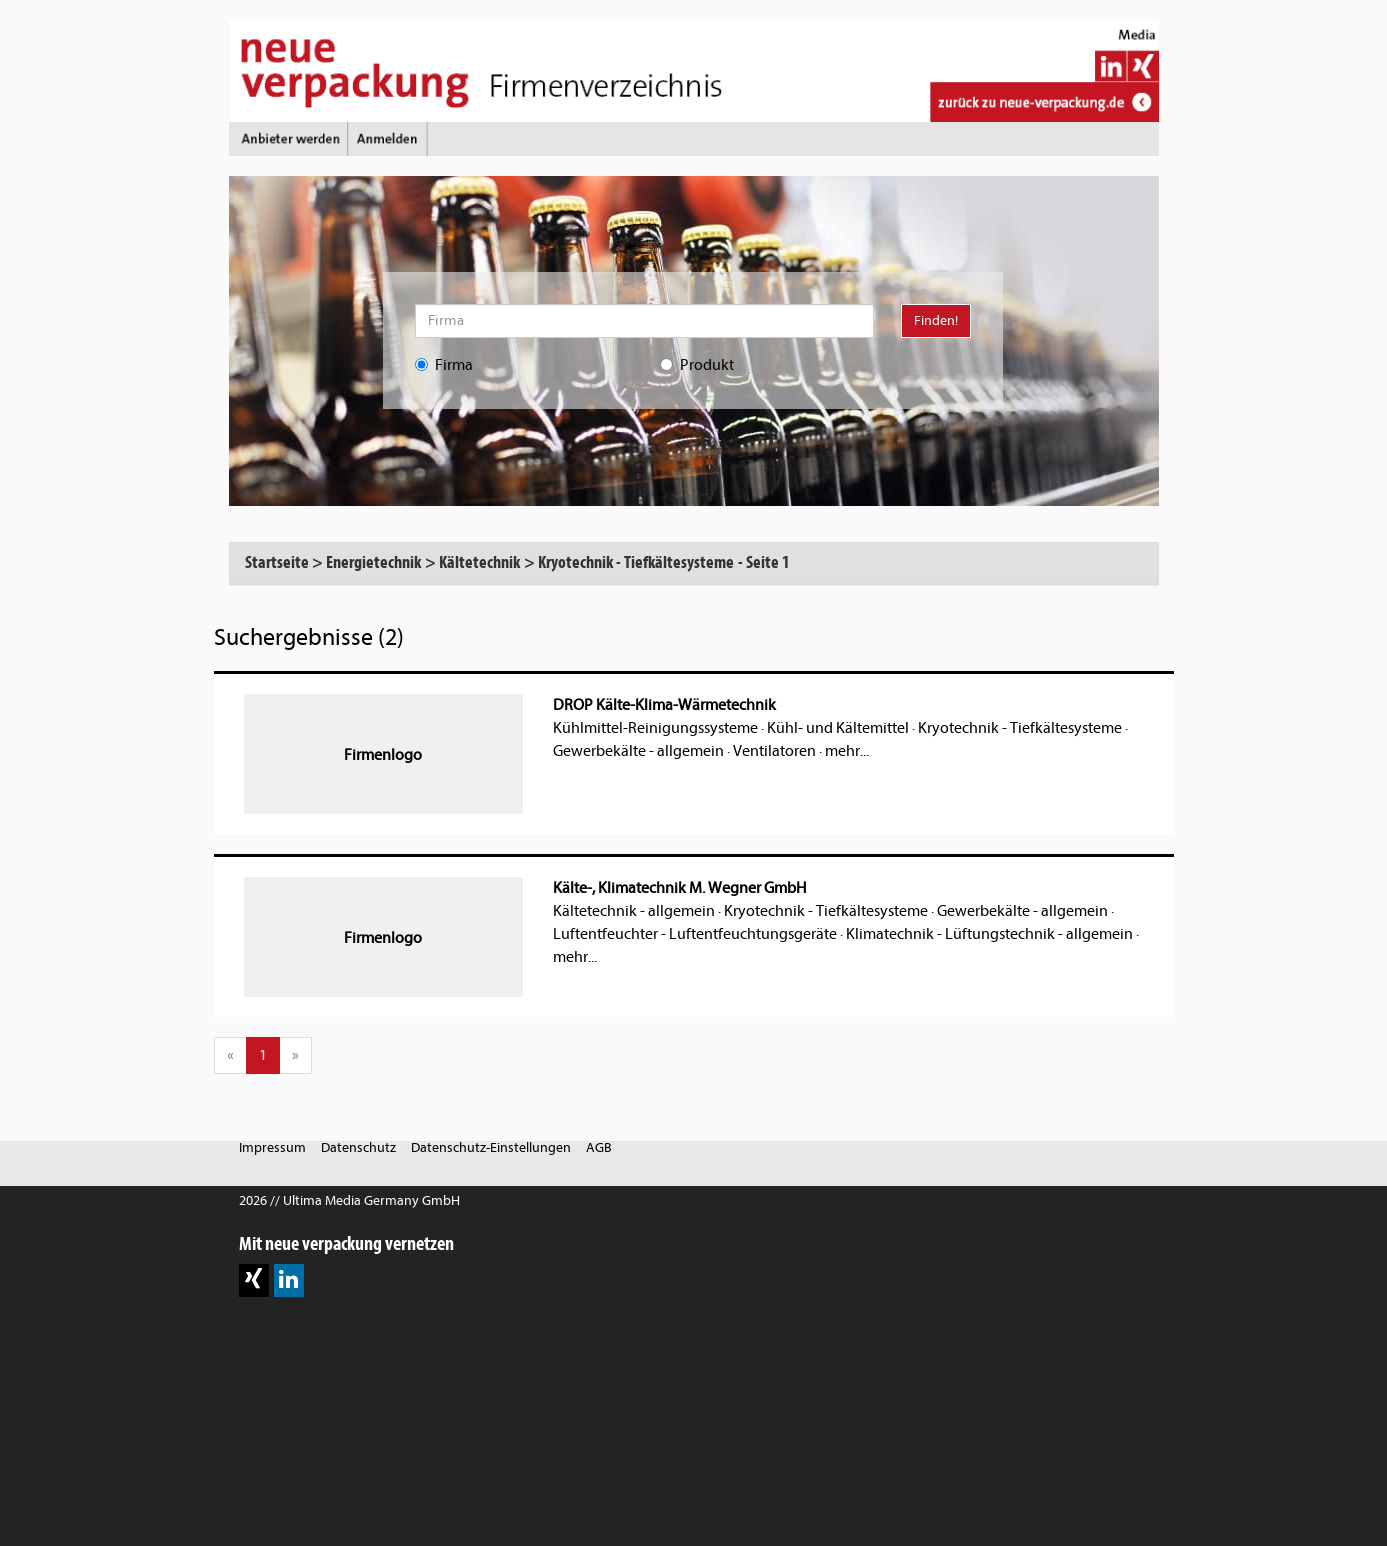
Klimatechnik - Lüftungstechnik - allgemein (989, 934)
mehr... (847, 751)
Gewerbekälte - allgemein (638, 751)
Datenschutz (358, 1147)
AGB (599, 1147)
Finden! (936, 320)
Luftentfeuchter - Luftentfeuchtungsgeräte (695, 934)
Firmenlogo (383, 755)
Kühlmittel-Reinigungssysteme (655, 728)
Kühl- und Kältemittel (838, 728)
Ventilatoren (774, 751)
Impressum (272, 1147)
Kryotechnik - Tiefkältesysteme (1020, 728)
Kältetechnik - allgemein (634, 911)
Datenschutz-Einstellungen (491, 1147)
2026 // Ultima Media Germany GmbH (349, 1200)
